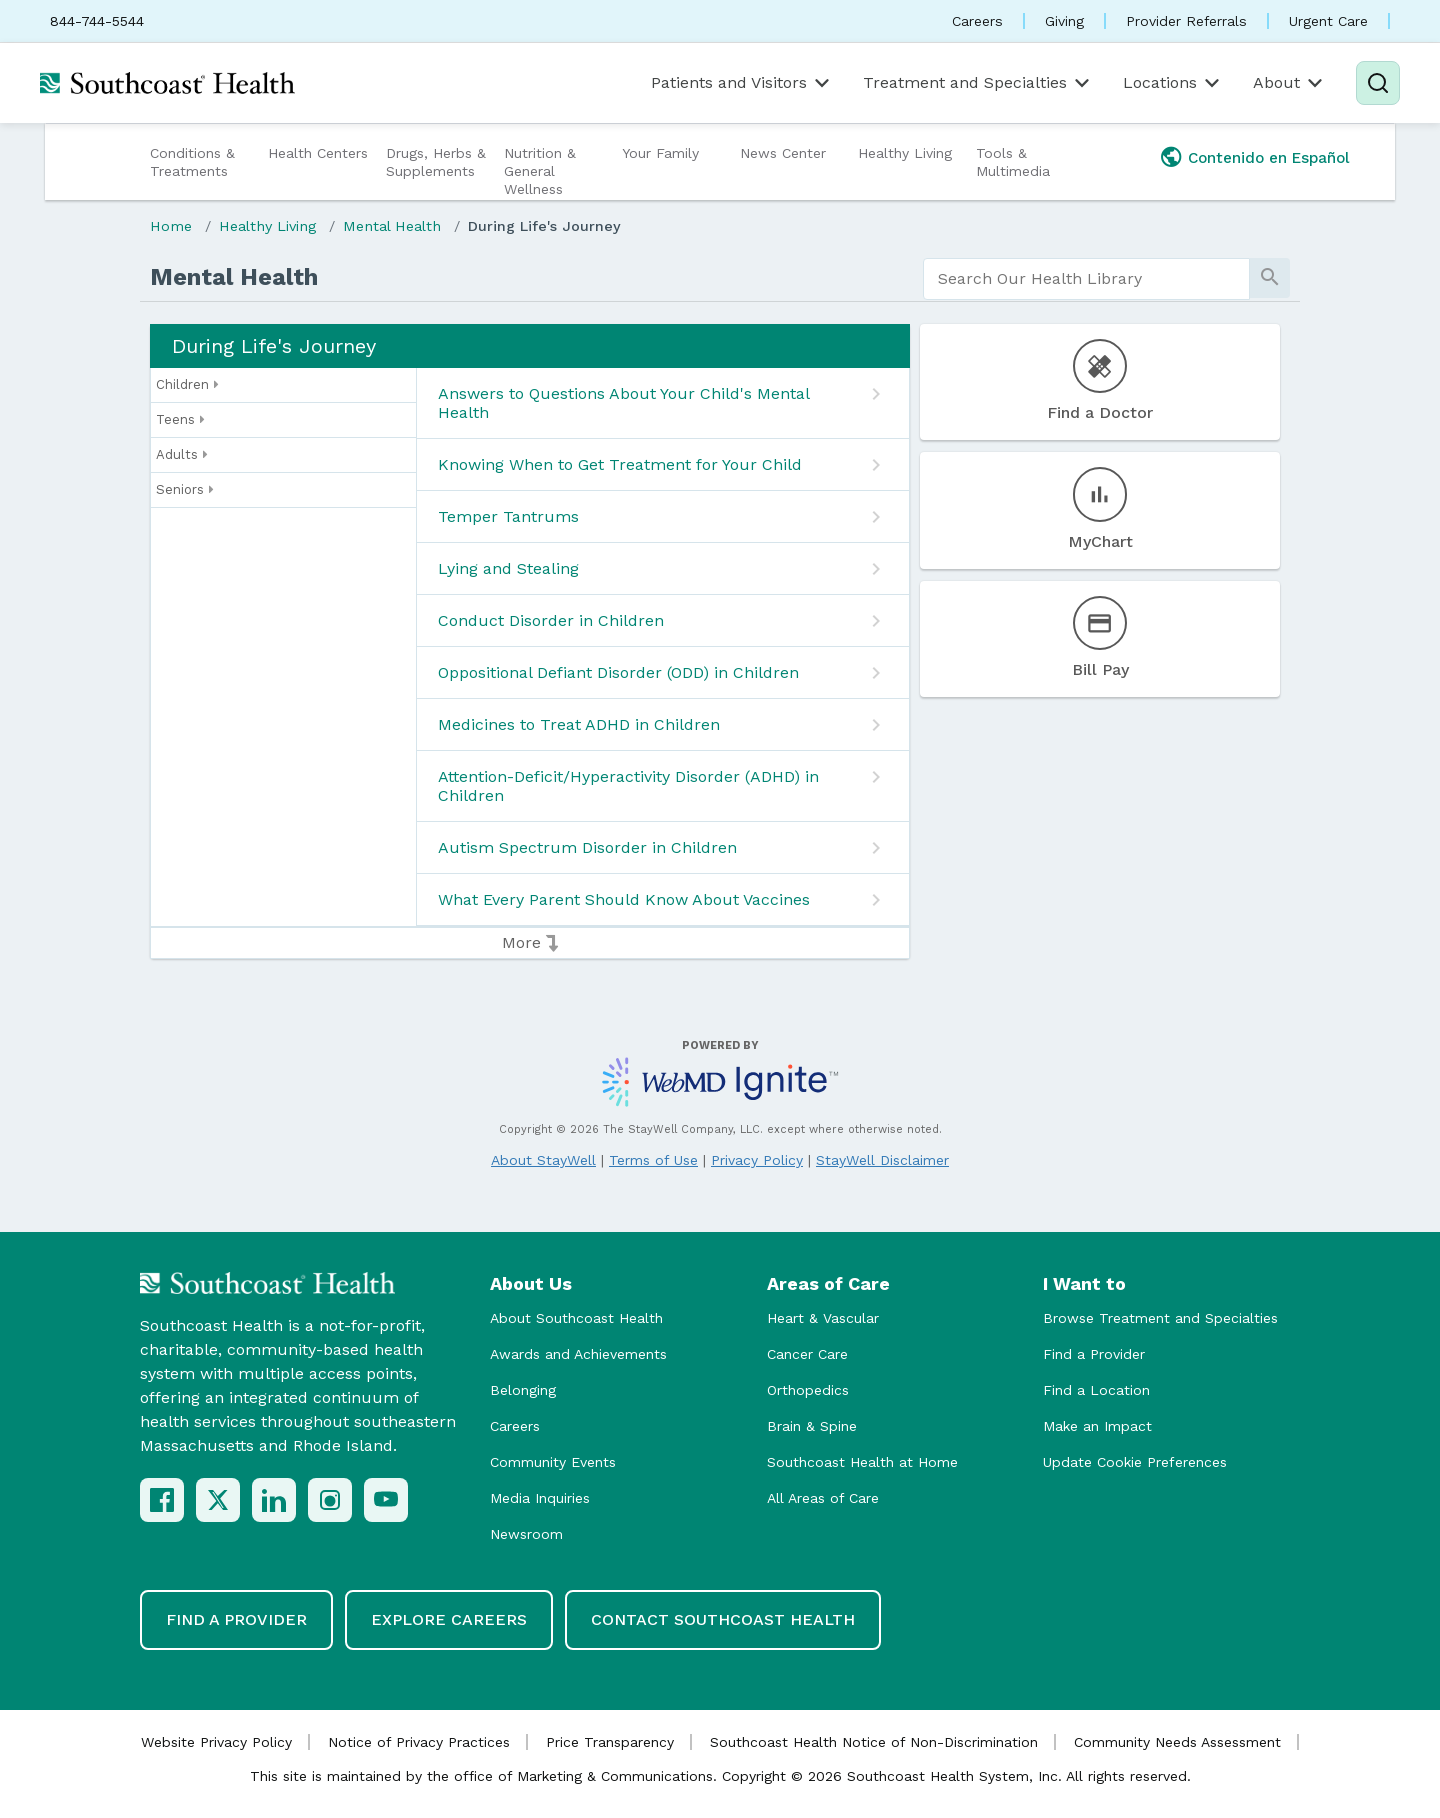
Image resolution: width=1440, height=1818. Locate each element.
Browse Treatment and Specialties (1160, 1318)
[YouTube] (386, 1500)
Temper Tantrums (508, 516)
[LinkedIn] (274, 1500)
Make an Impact (1097, 1426)
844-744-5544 (97, 21)
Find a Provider (1094, 1354)
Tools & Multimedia (1013, 162)
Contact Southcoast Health (723, 1619)
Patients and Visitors (742, 83)
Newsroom (526, 1534)
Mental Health (392, 226)
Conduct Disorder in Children (551, 620)
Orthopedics (808, 1390)
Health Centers (318, 153)
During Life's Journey (544, 226)
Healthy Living (905, 153)
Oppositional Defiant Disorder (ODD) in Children (618, 672)
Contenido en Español (1269, 158)
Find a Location (1096, 1390)
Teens (180, 420)
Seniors (185, 490)
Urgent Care (1328, 21)
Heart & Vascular (823, 1318)
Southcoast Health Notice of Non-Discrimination (874, 1742)
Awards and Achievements (578, 1354)
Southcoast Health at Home (862, 1462)
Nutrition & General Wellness (540, 171)
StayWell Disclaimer (882, 1160)
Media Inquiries (540, 1498)
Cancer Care (807, 1354)
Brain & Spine (812, 1426)
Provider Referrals (1186, 21)
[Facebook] (162, 1500)
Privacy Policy (757, 1160)
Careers (977, 21)
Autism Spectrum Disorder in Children (587, 847)
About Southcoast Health (576, 1318)
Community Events (553, 1462)
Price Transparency (610, 1742)
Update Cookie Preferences (1135, 1462)
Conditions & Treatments (192, 162)
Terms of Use (653, 1160)
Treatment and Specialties (978, 83)
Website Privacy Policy (216, 1742)
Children (187, 385)
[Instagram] (330, 1500)
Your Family (660, 153)
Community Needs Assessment (1177, 1742)
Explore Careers (449, 1619)
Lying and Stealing (508, 568)
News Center (783, 153)
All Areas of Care (823, 1498)
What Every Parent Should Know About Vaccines (624, 899)
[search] (1086, 279)
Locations (1173, 83)
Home (171, 226)
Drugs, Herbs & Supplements (436, 162)
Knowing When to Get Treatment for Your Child (620, 464)
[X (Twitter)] (218, 1500)
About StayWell (543, 1160)
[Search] (1378, 83)
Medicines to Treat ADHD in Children (579, 724)
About (1289, 83)
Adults (182, 455)
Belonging (523, 1390)
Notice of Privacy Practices (419, 1742)
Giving (1064, 21)
